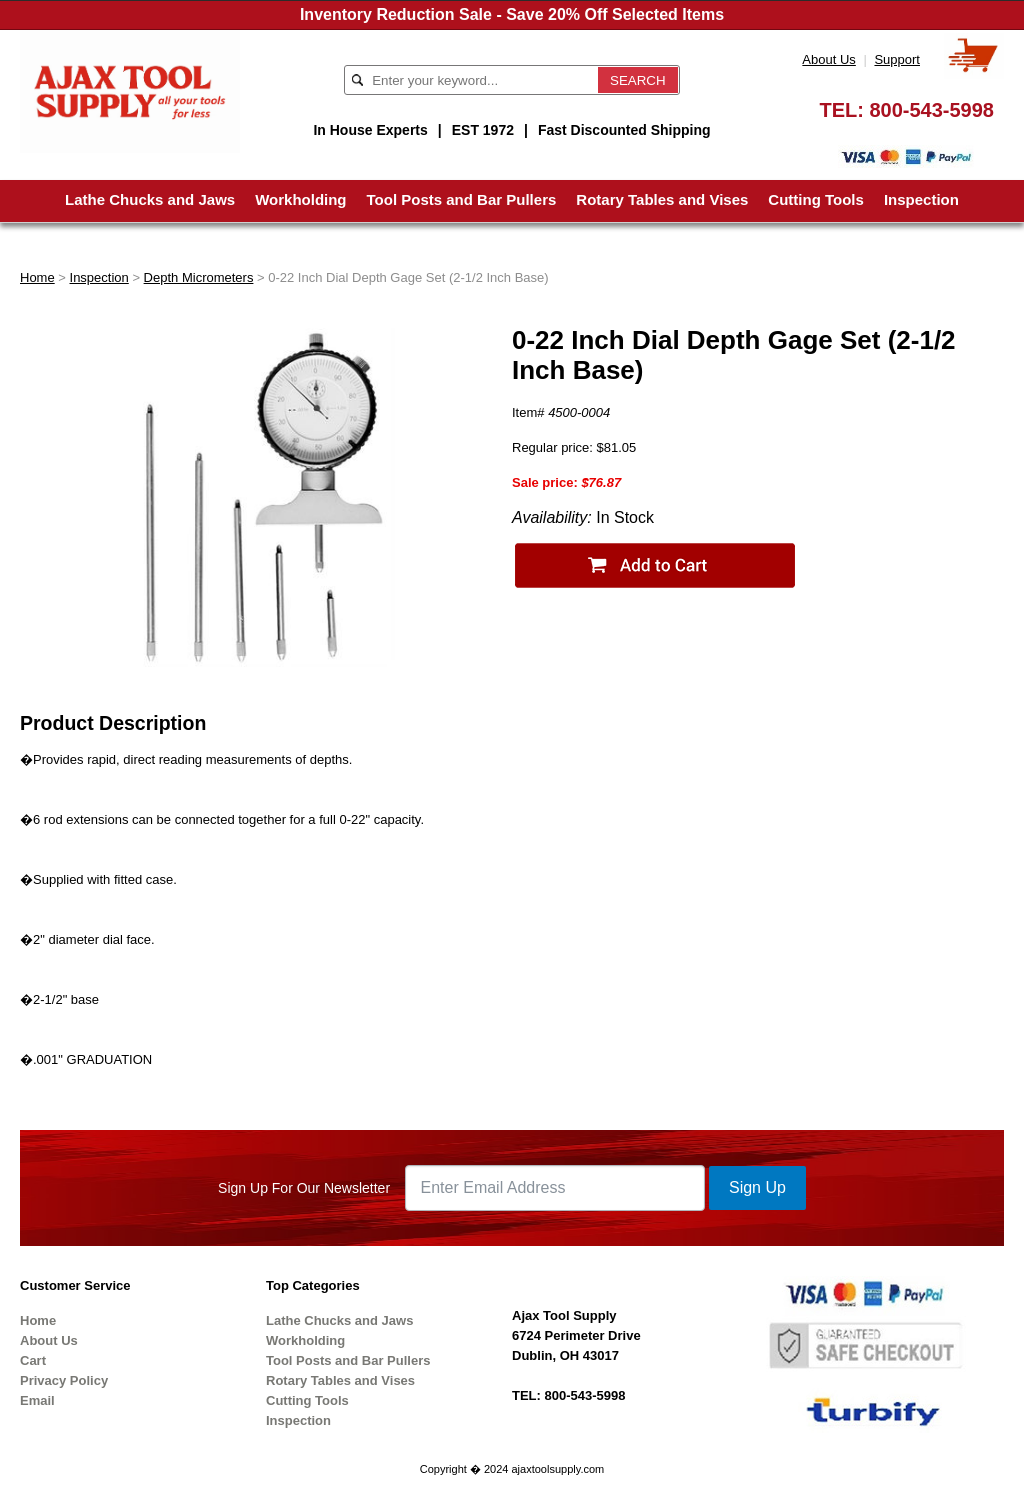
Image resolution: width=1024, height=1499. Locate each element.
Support (897, 59)
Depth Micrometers (199, 277)
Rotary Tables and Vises (662, 199)
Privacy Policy (64, 1380)
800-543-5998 (931, 110)
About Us (828, 59)
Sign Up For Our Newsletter (304, 1188)
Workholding (300, 199)
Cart (33, 1360)
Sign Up (757, 1187)
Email (37, 1400)
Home (37, 277)
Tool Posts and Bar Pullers (462, 199)
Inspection (921, 199)
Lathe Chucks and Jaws (150, 199)
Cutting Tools (816, 199)
